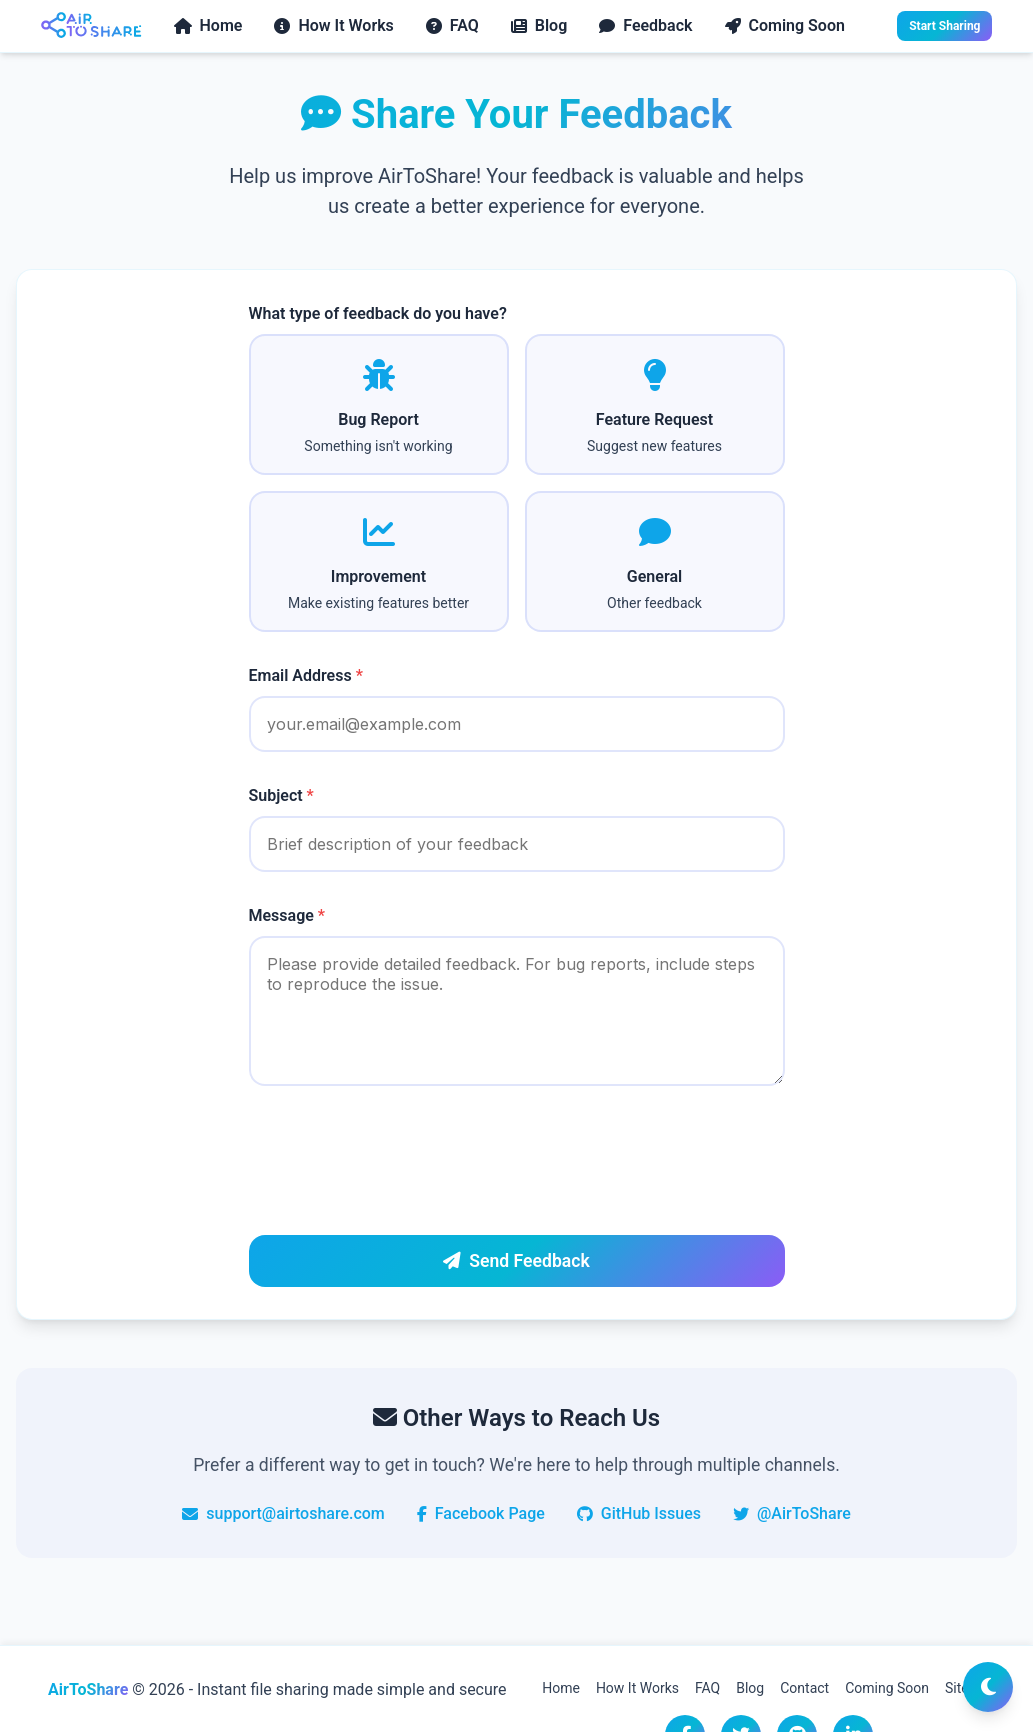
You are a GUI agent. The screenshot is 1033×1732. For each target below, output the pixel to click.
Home (208, 25)
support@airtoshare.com (283, 1513)
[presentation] (401, 1164)
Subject (281, 795)
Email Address (306, 675)
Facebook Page (481, 1513)
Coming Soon (785, 25)
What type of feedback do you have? (378, 313)
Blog (539, 25)
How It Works (333, 25)
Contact (804, 1688)
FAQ (452, 25)
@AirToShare (792, 1513)
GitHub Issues (639, 1513)
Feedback (645, 25)
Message (287, 915)
